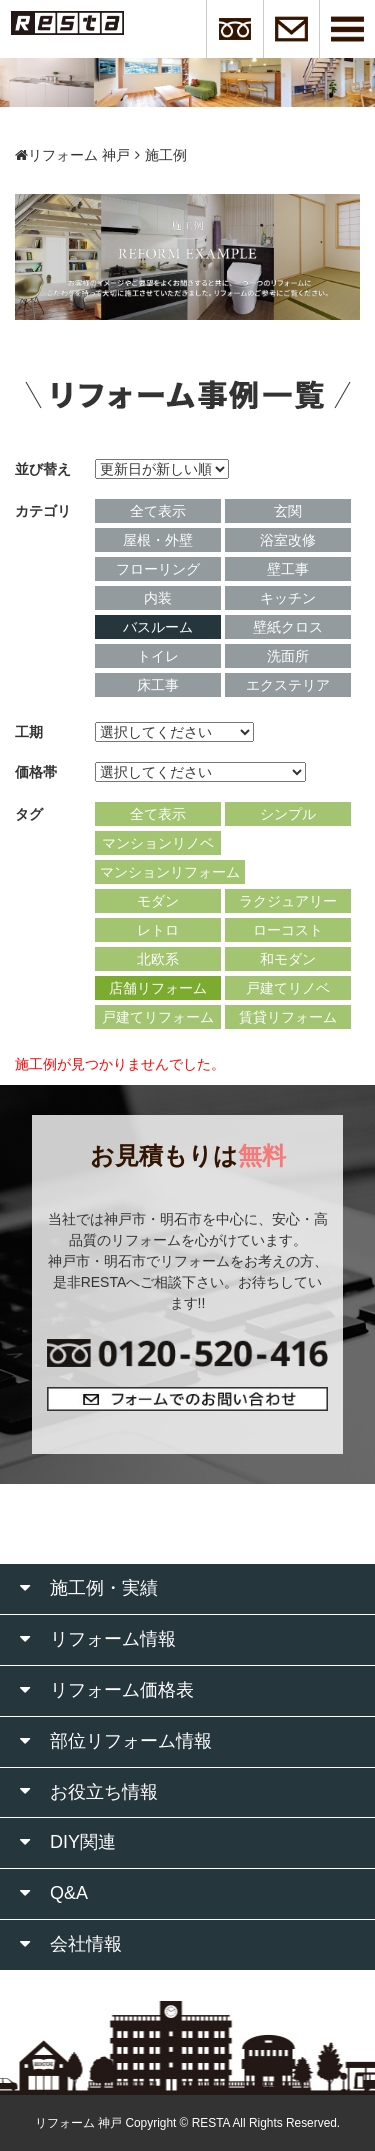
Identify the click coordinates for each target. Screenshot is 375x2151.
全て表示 (158, 511)
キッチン (288, 598)
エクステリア (288, 685)
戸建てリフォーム (158, 1017)
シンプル (288, 814)
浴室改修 (288, 540)
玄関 (288, 511)
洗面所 (288, 656)
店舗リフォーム (158, 988)
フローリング (158, 569)
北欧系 (158, 959)
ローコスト (288, 930)
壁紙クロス (288, 627)
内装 (158, 598)
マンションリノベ (158, 843)
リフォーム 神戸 (72, 155)
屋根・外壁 (158, 540)
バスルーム (158, 627)
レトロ (158, 930)
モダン (158, 901)
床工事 (158, 685)
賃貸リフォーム (288, 1017)
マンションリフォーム (170, 872)
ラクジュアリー (288, 901)
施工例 (166, 155)
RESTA (211, 2123)
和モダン (288, 959)
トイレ (158, 656)
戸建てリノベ (288, 988)
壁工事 (288, 569)
